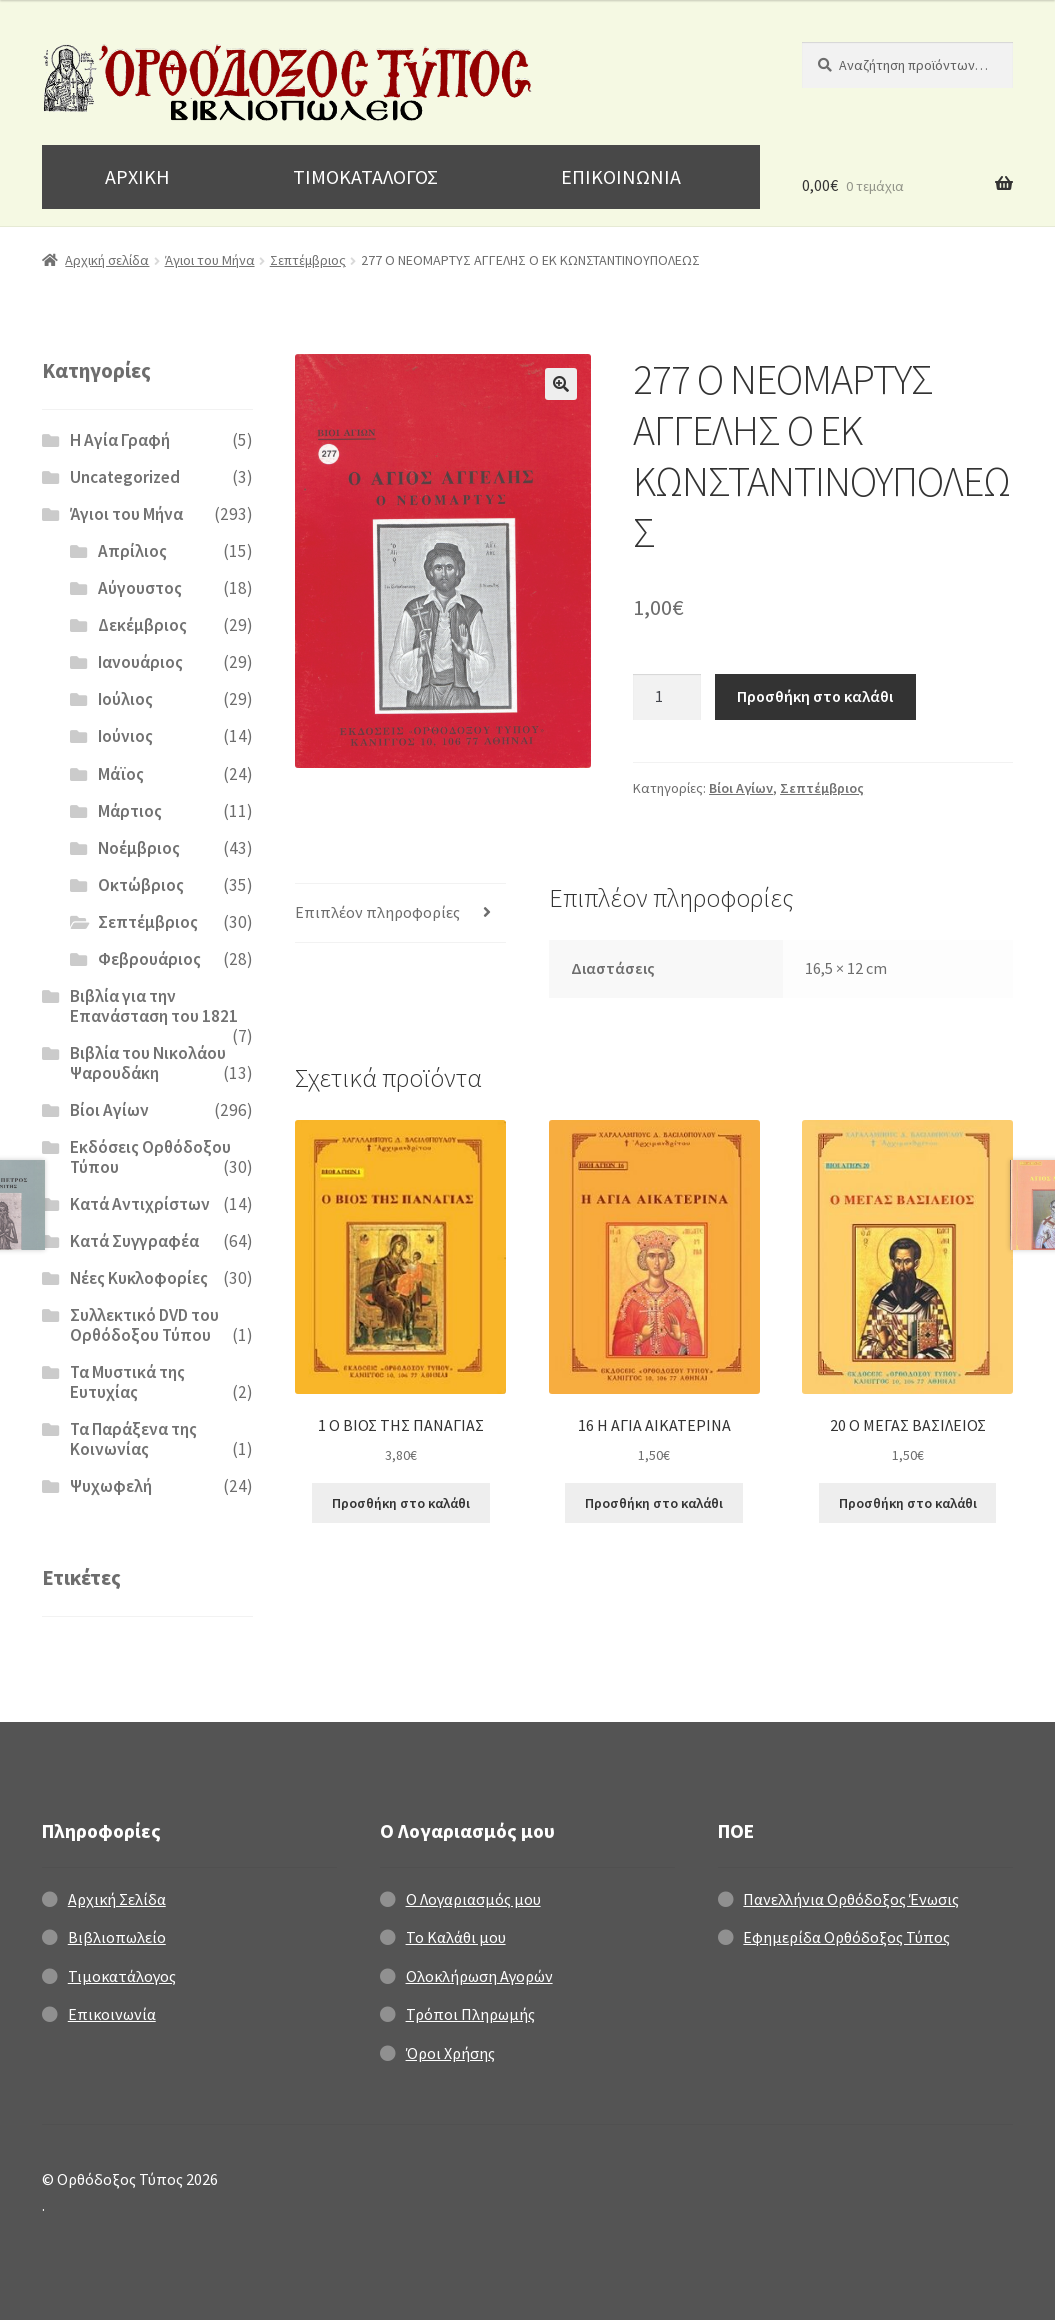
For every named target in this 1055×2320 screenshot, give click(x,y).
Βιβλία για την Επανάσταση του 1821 (154, 1006)
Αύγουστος (140, 588)
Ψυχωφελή (111, 1486)
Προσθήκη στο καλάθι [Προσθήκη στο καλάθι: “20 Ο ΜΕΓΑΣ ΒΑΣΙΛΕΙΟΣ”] (908, 1503)
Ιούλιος (125, 699)
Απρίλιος (132, 551)
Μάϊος (121, 774)
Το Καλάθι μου (456, 1937)
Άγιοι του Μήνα (210, 260)
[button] (561, 384)
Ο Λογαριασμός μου (473, 1899)
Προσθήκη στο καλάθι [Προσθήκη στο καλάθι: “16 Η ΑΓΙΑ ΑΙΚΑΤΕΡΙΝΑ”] (654, 1503)
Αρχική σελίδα (107, 260)
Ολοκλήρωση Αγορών (479, 1976)
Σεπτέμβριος (308, 260)
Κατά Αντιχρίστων (140, 1204)
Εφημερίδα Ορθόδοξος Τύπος (846, 1937)
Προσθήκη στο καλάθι (815, 696)
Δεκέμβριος (142, 625)
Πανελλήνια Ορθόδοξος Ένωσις (851, 1899)
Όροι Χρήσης (450, 2053)
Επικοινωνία (112, 2014)
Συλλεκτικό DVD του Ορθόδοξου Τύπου (144, 1325)
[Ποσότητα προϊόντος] (667, 697)
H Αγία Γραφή (120, 440)
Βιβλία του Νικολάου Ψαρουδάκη (148, 1063)
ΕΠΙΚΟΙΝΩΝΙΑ (621, 176)
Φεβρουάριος (149, 959)
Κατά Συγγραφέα (134, 1241)
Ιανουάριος (140, 662)
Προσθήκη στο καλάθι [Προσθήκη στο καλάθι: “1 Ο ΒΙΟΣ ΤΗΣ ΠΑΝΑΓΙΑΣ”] (401, 1503)
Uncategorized (125, 477)
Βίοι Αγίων (741, 788)
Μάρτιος (130, 811)
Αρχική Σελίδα (117, 1899)
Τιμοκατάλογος (122, 1976)
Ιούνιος (125, 736)
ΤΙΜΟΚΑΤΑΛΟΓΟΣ (365, 176)
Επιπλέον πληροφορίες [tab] (377, 912)
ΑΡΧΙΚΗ (137, 176)
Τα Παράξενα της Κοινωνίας (133, 1439)
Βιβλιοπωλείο (117, 1937)
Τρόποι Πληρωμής (470, 2014)
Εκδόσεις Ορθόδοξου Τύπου (150, 1157)
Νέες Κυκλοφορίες (139, 1278)
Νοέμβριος (139, 848)
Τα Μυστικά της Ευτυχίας (127, 1382)
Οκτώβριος (141, 885)
